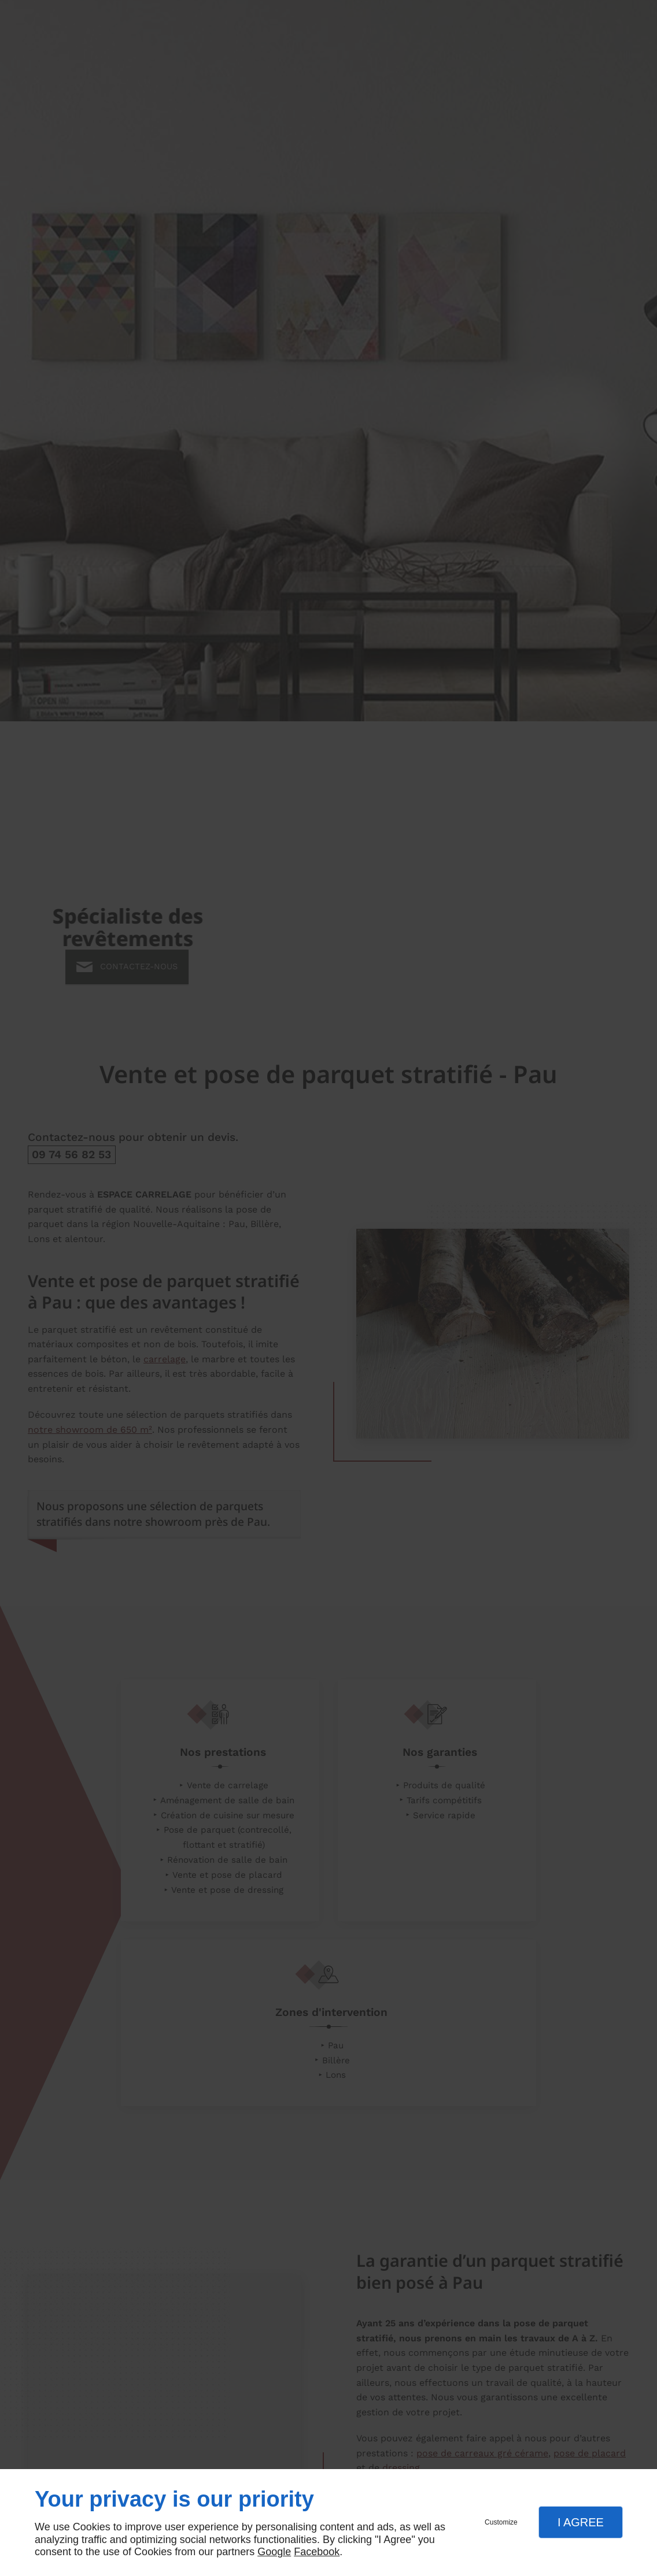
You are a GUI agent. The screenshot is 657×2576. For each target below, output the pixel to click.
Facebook (316, 2552)
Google (274, 2552)
